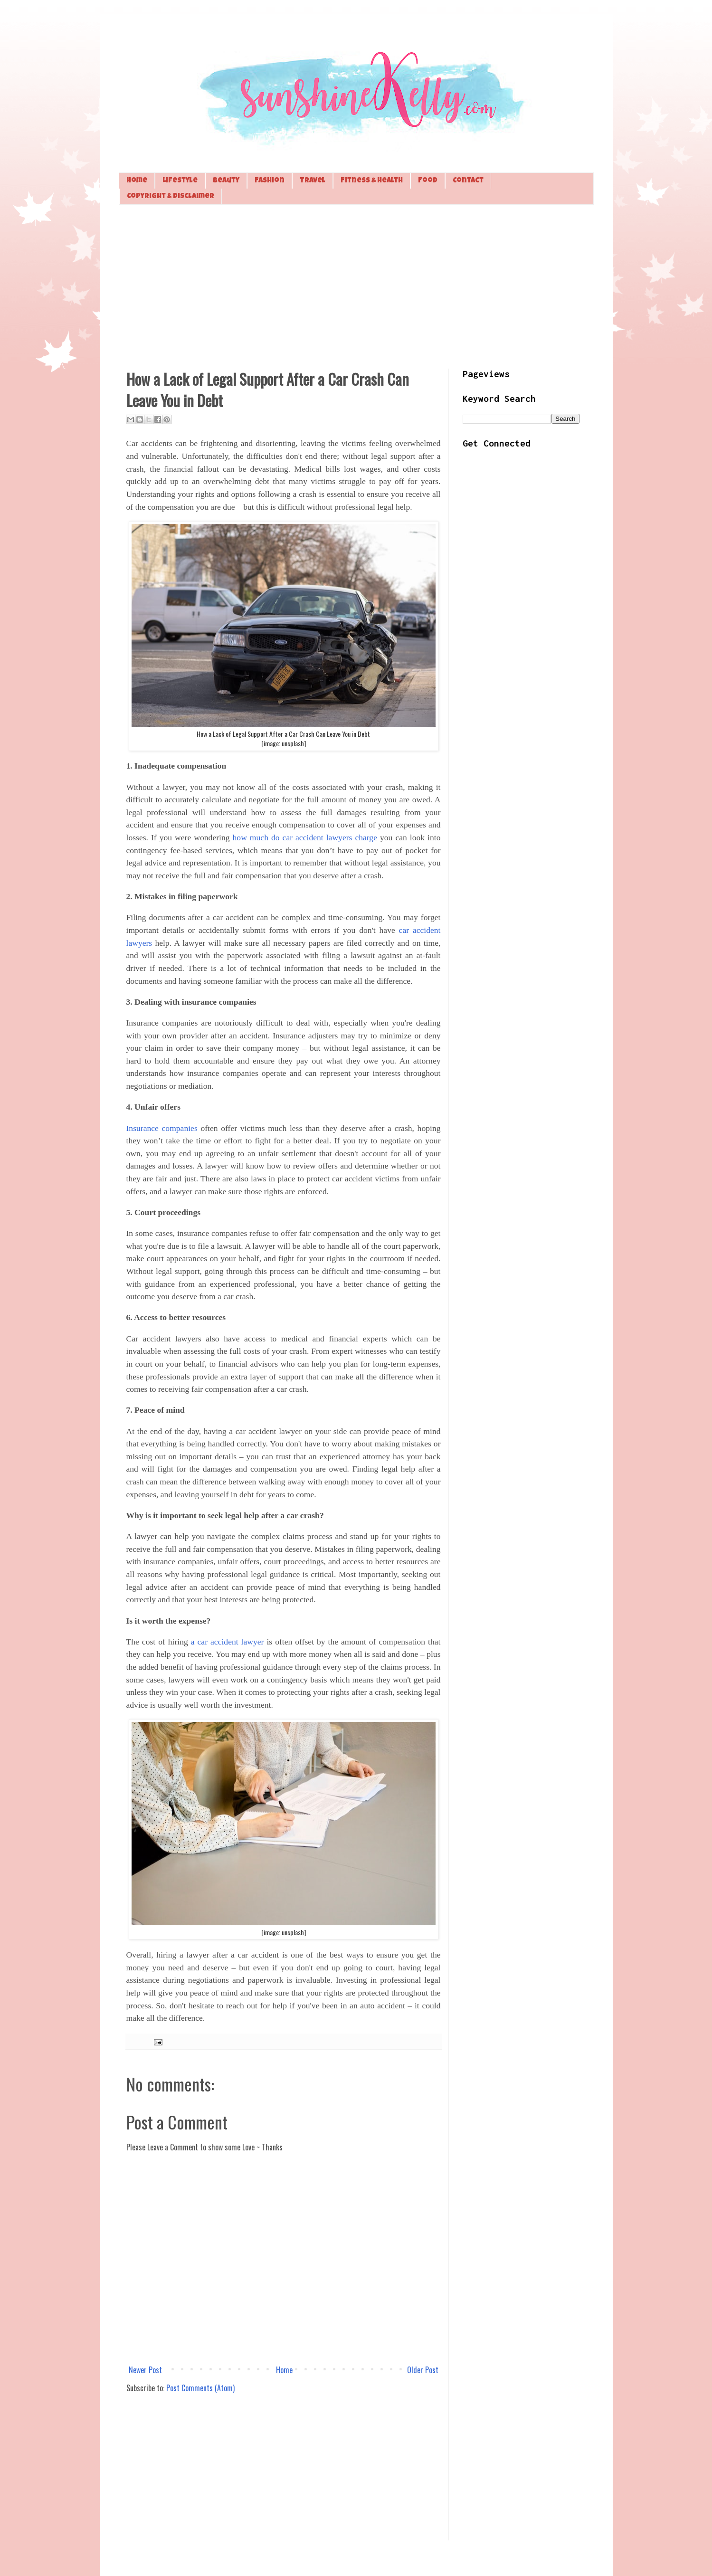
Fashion (270, 180)
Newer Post (145, 2370)
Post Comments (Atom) (200, 2388)
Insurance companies (162, 1128)
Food (427, 180)
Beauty (226, 180)
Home (136, 180)
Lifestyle (180, 180)
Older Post (422, 2370)
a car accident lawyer (227, 1641)
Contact (468, 180)
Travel (312, 180)
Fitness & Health (372, 180)
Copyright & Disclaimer (170, 196)
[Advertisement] (356, 285)
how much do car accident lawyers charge (305, 837)
